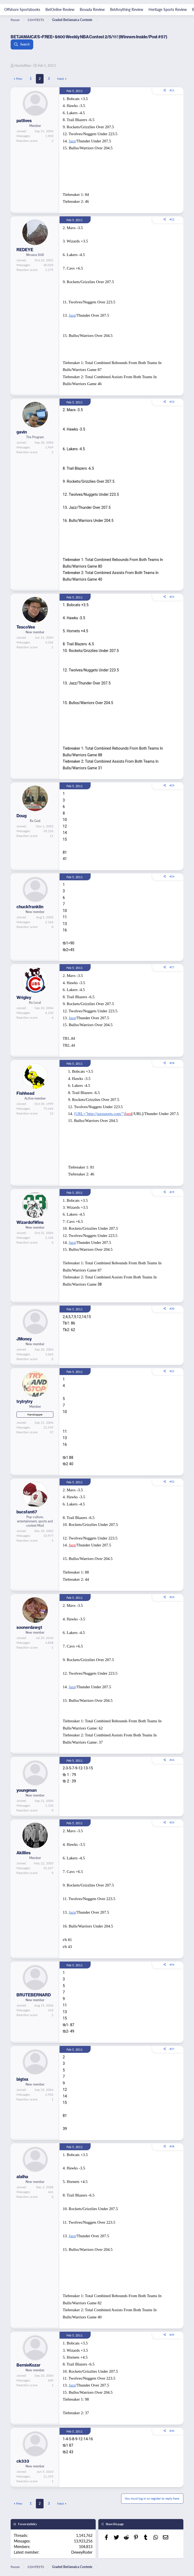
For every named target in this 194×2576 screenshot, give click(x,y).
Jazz (72, 141)
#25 (172, 785)
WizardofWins (30, 1222)
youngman (26, 1790)
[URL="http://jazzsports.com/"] (103, 1114)
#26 (172, 876)
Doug (21, 815)
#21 (172, 90)
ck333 (22, 2461)
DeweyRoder (81, 2552)
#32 (172, 1481)
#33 (172, 1597)
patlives (24, 120)
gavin (21, 432)
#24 (172, 596)
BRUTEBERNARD (33, 1994)
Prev (19, 78)
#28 (172, 1063)
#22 (172, 219)
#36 (172, 1964)
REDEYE (24, 249)
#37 (172, 2049)
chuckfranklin (29, 906)
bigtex (22, 2079)
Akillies (23, 1852)
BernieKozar (28, 2365)
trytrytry (24, 1401)
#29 (172, 1192)
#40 (172, 2431)
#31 (172, 1371)
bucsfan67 (26, 1511)
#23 (172, 401)
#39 (172, 2334)
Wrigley (23, 997)
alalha (22, 2176)
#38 (172, 2146)
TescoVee (25, 627)
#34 (172, 1760)
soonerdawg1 (29, 1627)
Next (60, 78)
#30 (172, 1308)
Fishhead (25, 1093)
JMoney (24, 1338)
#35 (172, 1822)
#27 (172, 967)
